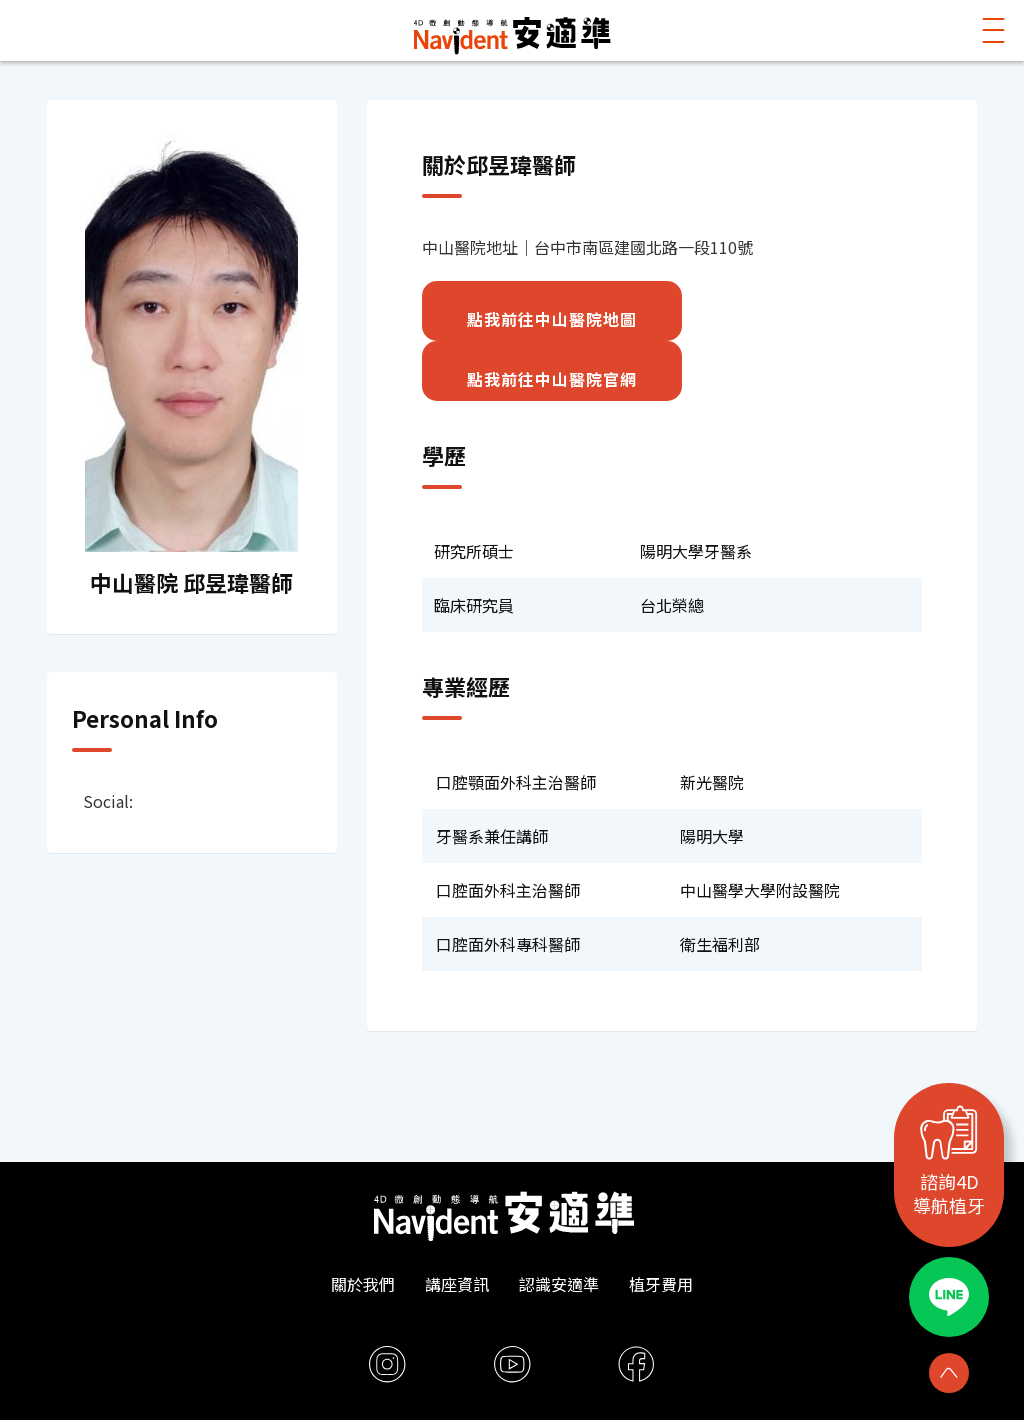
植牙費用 (661, 1284)
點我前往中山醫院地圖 (552, 319)
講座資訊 (457, 1284)
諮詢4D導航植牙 (949, 1194)
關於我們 (363, 1284)
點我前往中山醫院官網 (552, 379)
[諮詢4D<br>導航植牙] (949, 1133)
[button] (994, 30)
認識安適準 (559, 1284)
